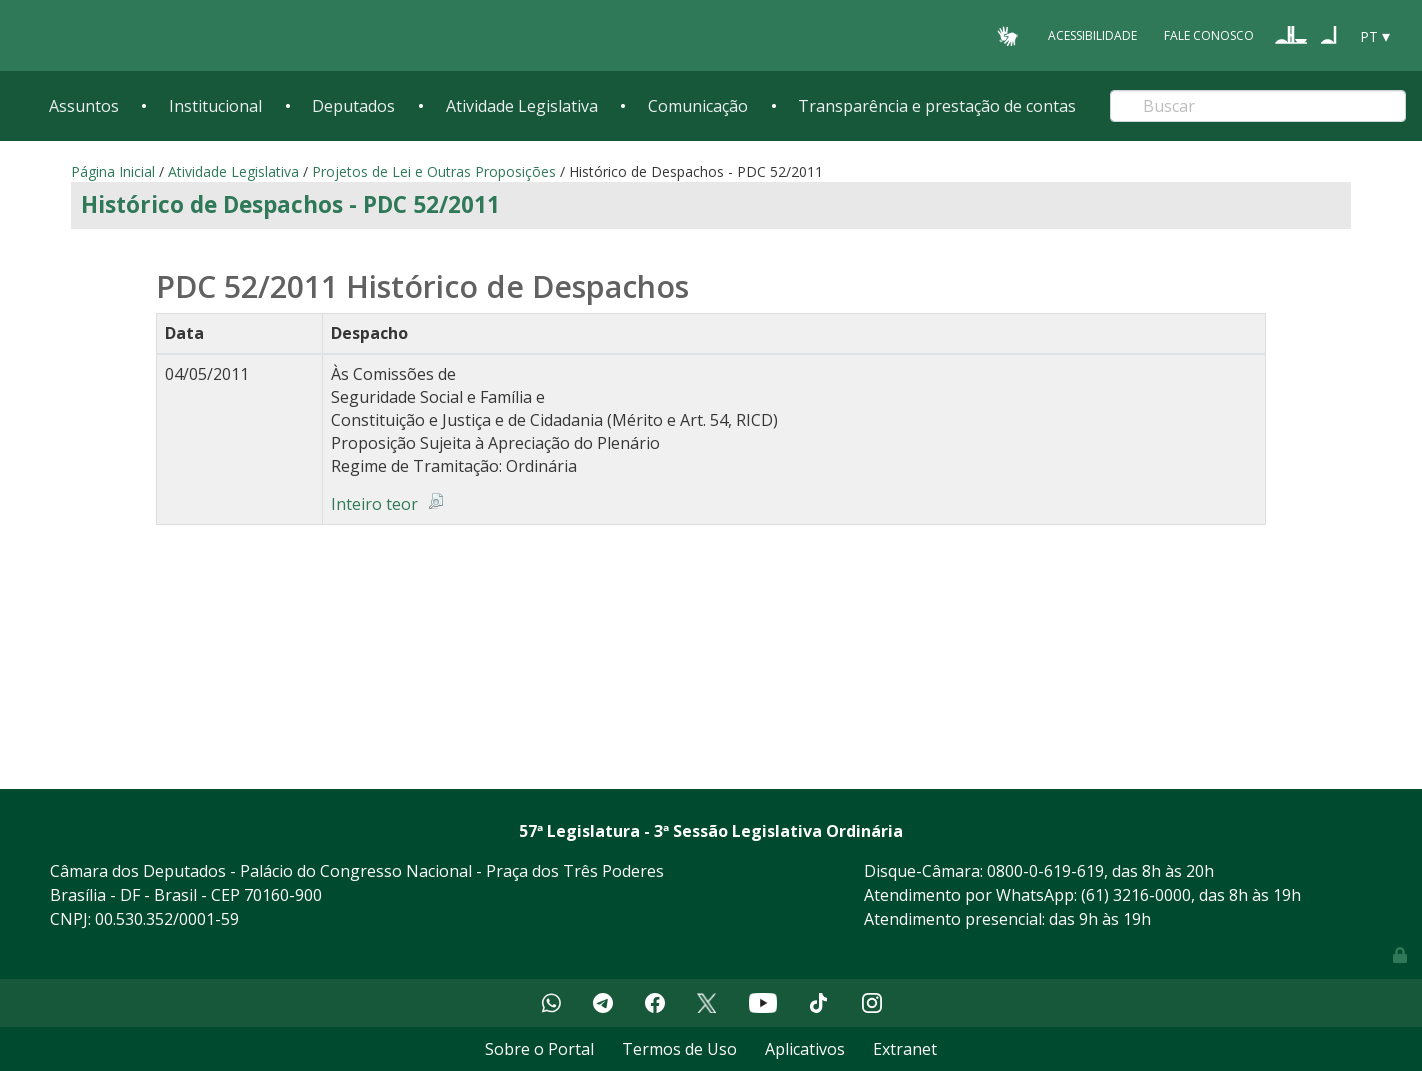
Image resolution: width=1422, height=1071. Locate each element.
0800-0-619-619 (1045, 871)
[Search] (1258, 106)
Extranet (905, 1049)
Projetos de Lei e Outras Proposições (434, 171)
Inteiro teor (374, 504)
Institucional (215, 106)
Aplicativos (805, 1049)
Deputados (353, 106)
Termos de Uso (679, 1049)
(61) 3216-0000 (1136, 895)
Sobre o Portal (539, 1049)
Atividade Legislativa (522, 106)
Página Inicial (113, 171)
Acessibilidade (1092, 35)
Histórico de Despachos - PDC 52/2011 (290, 204)
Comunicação (698, 106)
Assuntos (84, 106)
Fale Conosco (1209, 35)
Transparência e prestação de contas (937, 106)
